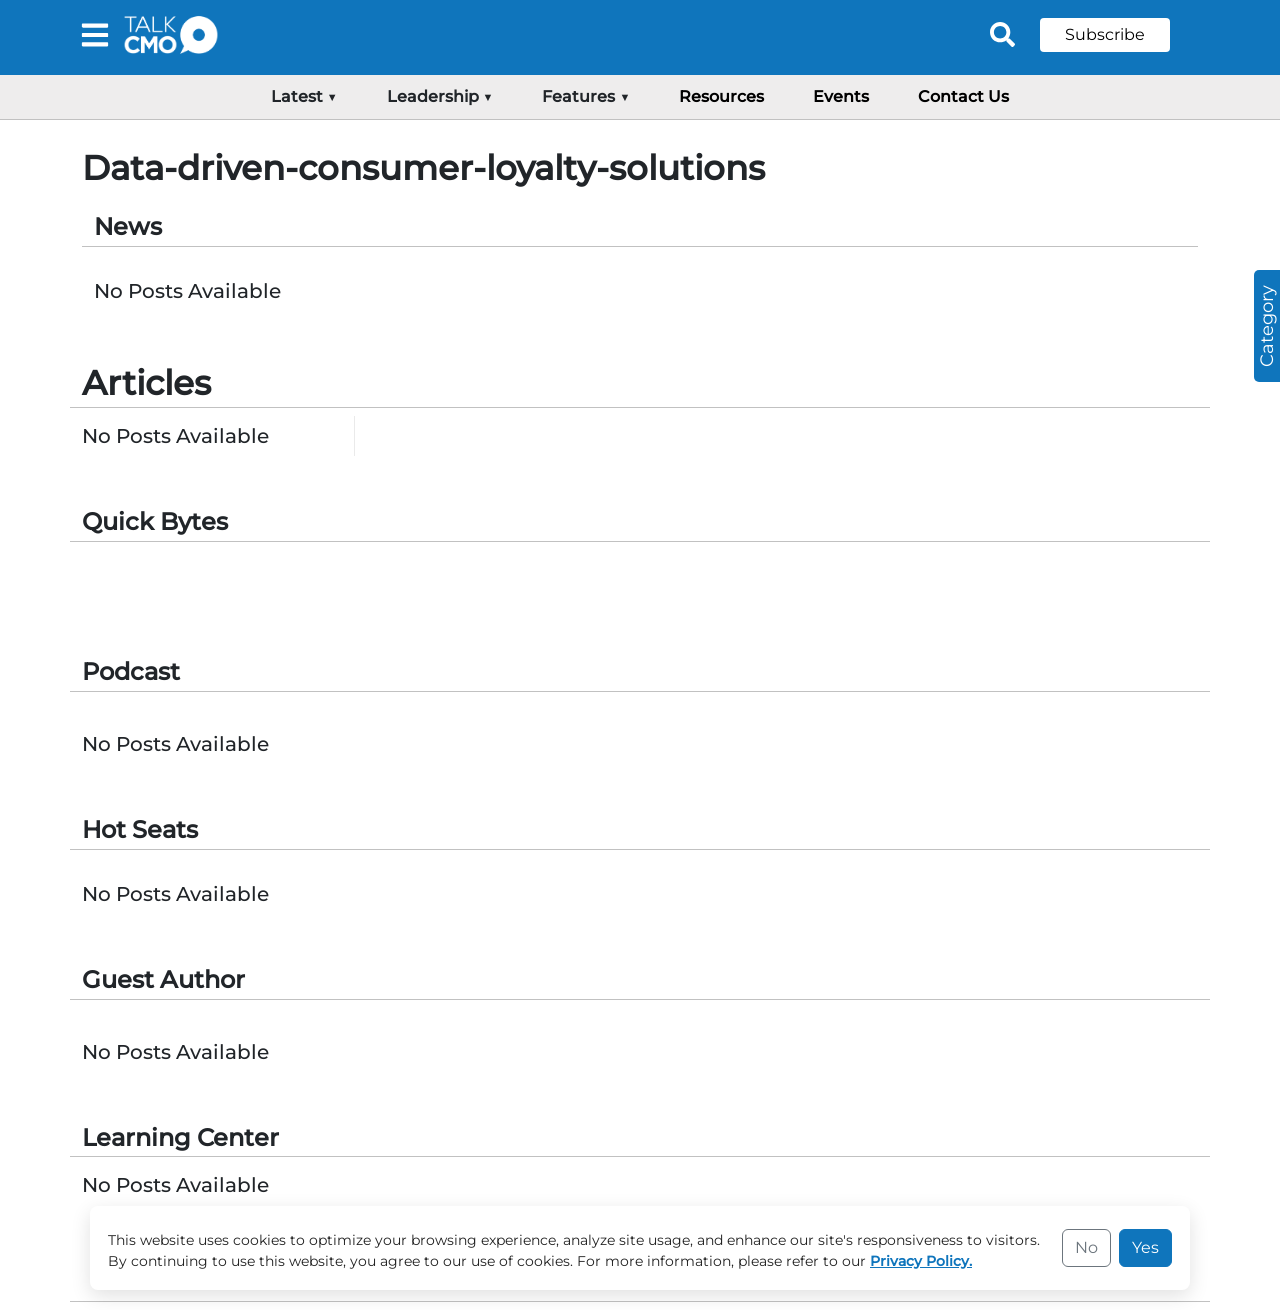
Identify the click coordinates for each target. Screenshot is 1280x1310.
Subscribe (1105, 34)
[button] (1120, 35)
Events (841, 96)
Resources (721, 96)
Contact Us (963, 96)
